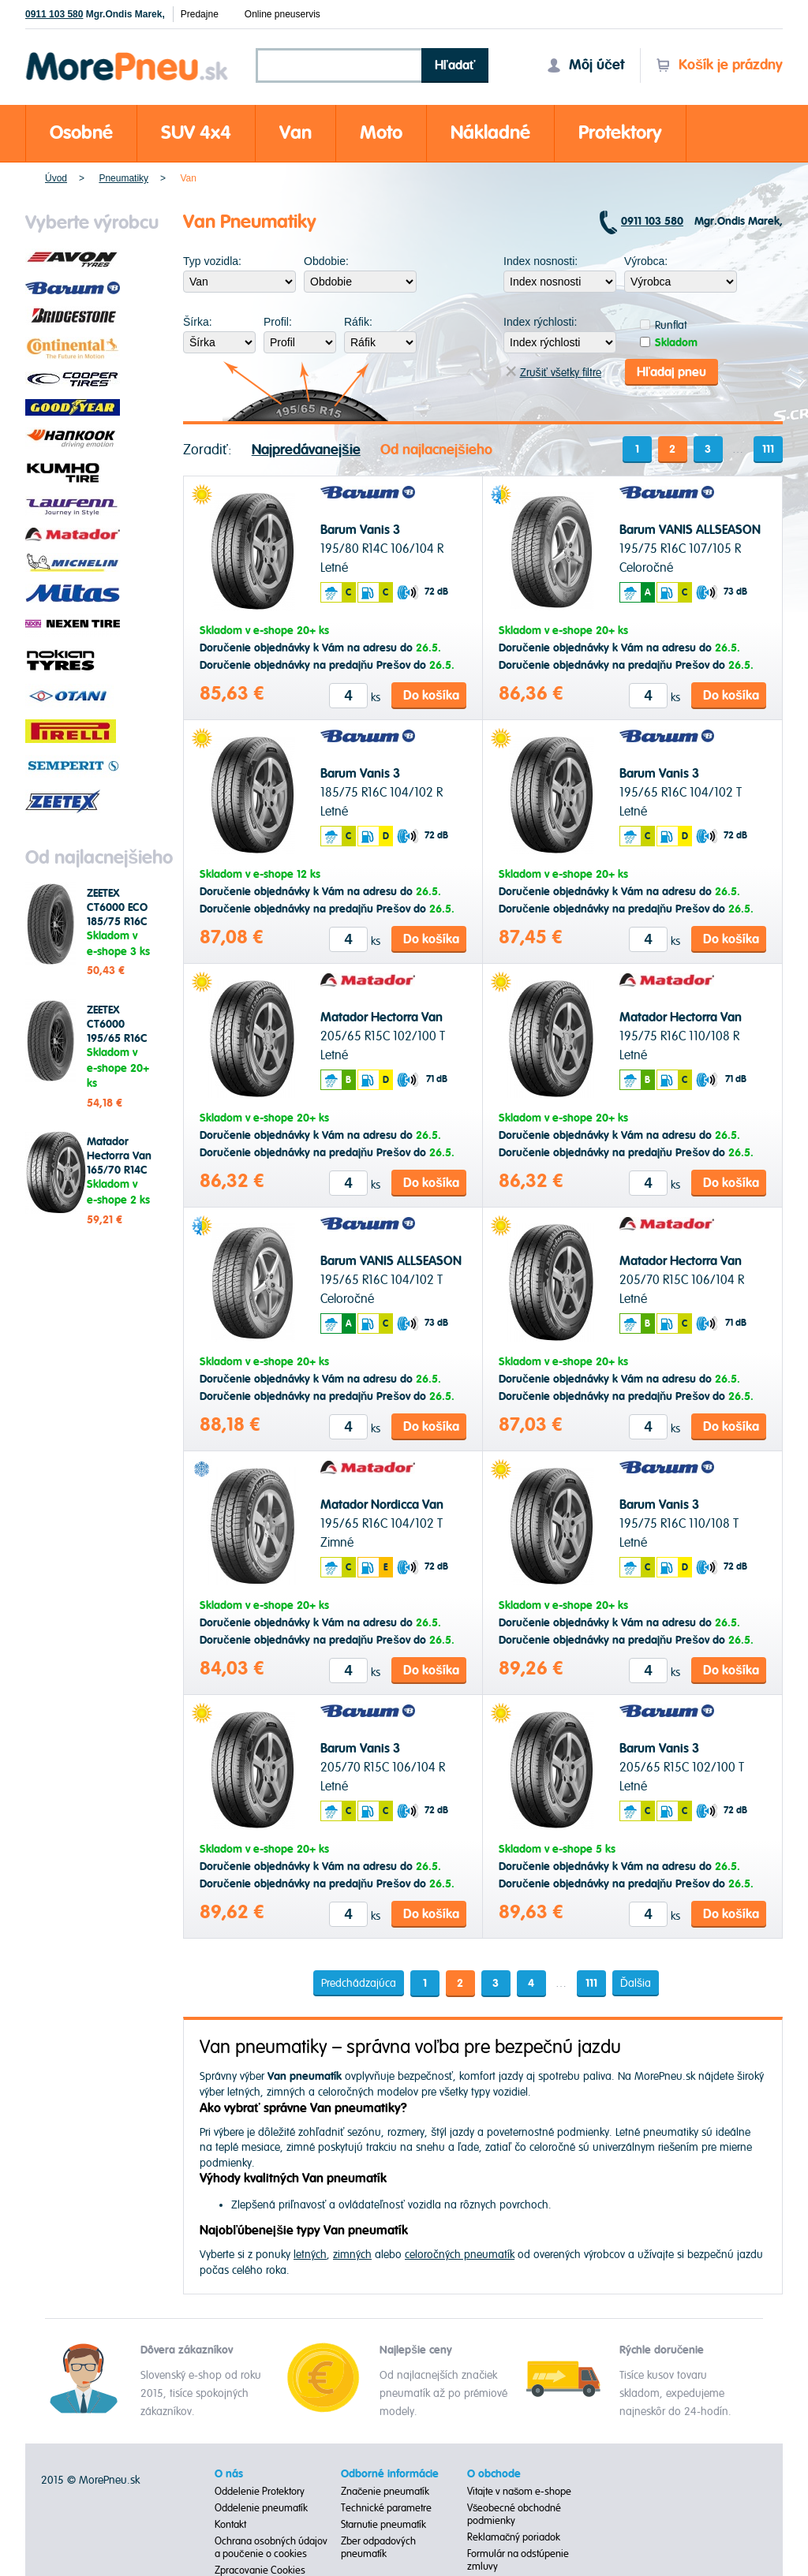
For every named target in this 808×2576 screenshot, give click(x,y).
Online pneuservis (282, 14)
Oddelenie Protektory (260, 2491)
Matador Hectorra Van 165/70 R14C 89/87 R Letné (121, 1163)
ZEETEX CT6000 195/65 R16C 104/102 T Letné (117, 1038)
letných (310, 2254)
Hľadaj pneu (671, 371)
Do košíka (431, 695)
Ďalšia (635, 1982)
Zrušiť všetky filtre (553, 372)
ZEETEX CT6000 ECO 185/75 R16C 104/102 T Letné (117, 922)
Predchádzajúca (357, 1982)
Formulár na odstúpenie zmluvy (518, 2559)
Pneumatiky (123, 178)
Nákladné (490, 133)
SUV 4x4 (196, 133)
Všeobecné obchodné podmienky (514, 2513)
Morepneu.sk (127, 55)
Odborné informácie (390, 2473)
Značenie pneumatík (385, 2491)
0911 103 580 (54, 14)
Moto (381, 133)
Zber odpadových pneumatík (378, 2546)
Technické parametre (386, 2507)
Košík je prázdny (719, 65)
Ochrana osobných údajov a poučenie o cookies (271, 2546)
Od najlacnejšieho (436, 449)
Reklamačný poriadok (514, 2536)
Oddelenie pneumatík (261, 2507)
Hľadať (455, 65)
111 (768, 449)
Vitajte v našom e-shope (519, 2491)
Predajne (200, 14)
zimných (352, 2254)
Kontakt (230, 2524)
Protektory (620, 133)
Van (295, 133)
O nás (229, 2473)
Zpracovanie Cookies (260, 2569)
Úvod (56, 178)
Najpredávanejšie (306, 449)
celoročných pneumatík (459, 2254)
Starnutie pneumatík (383, 2524)
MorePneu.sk (109, 2479)
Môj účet (585, 65)
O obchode (494, 2473)
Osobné (81, 133)
